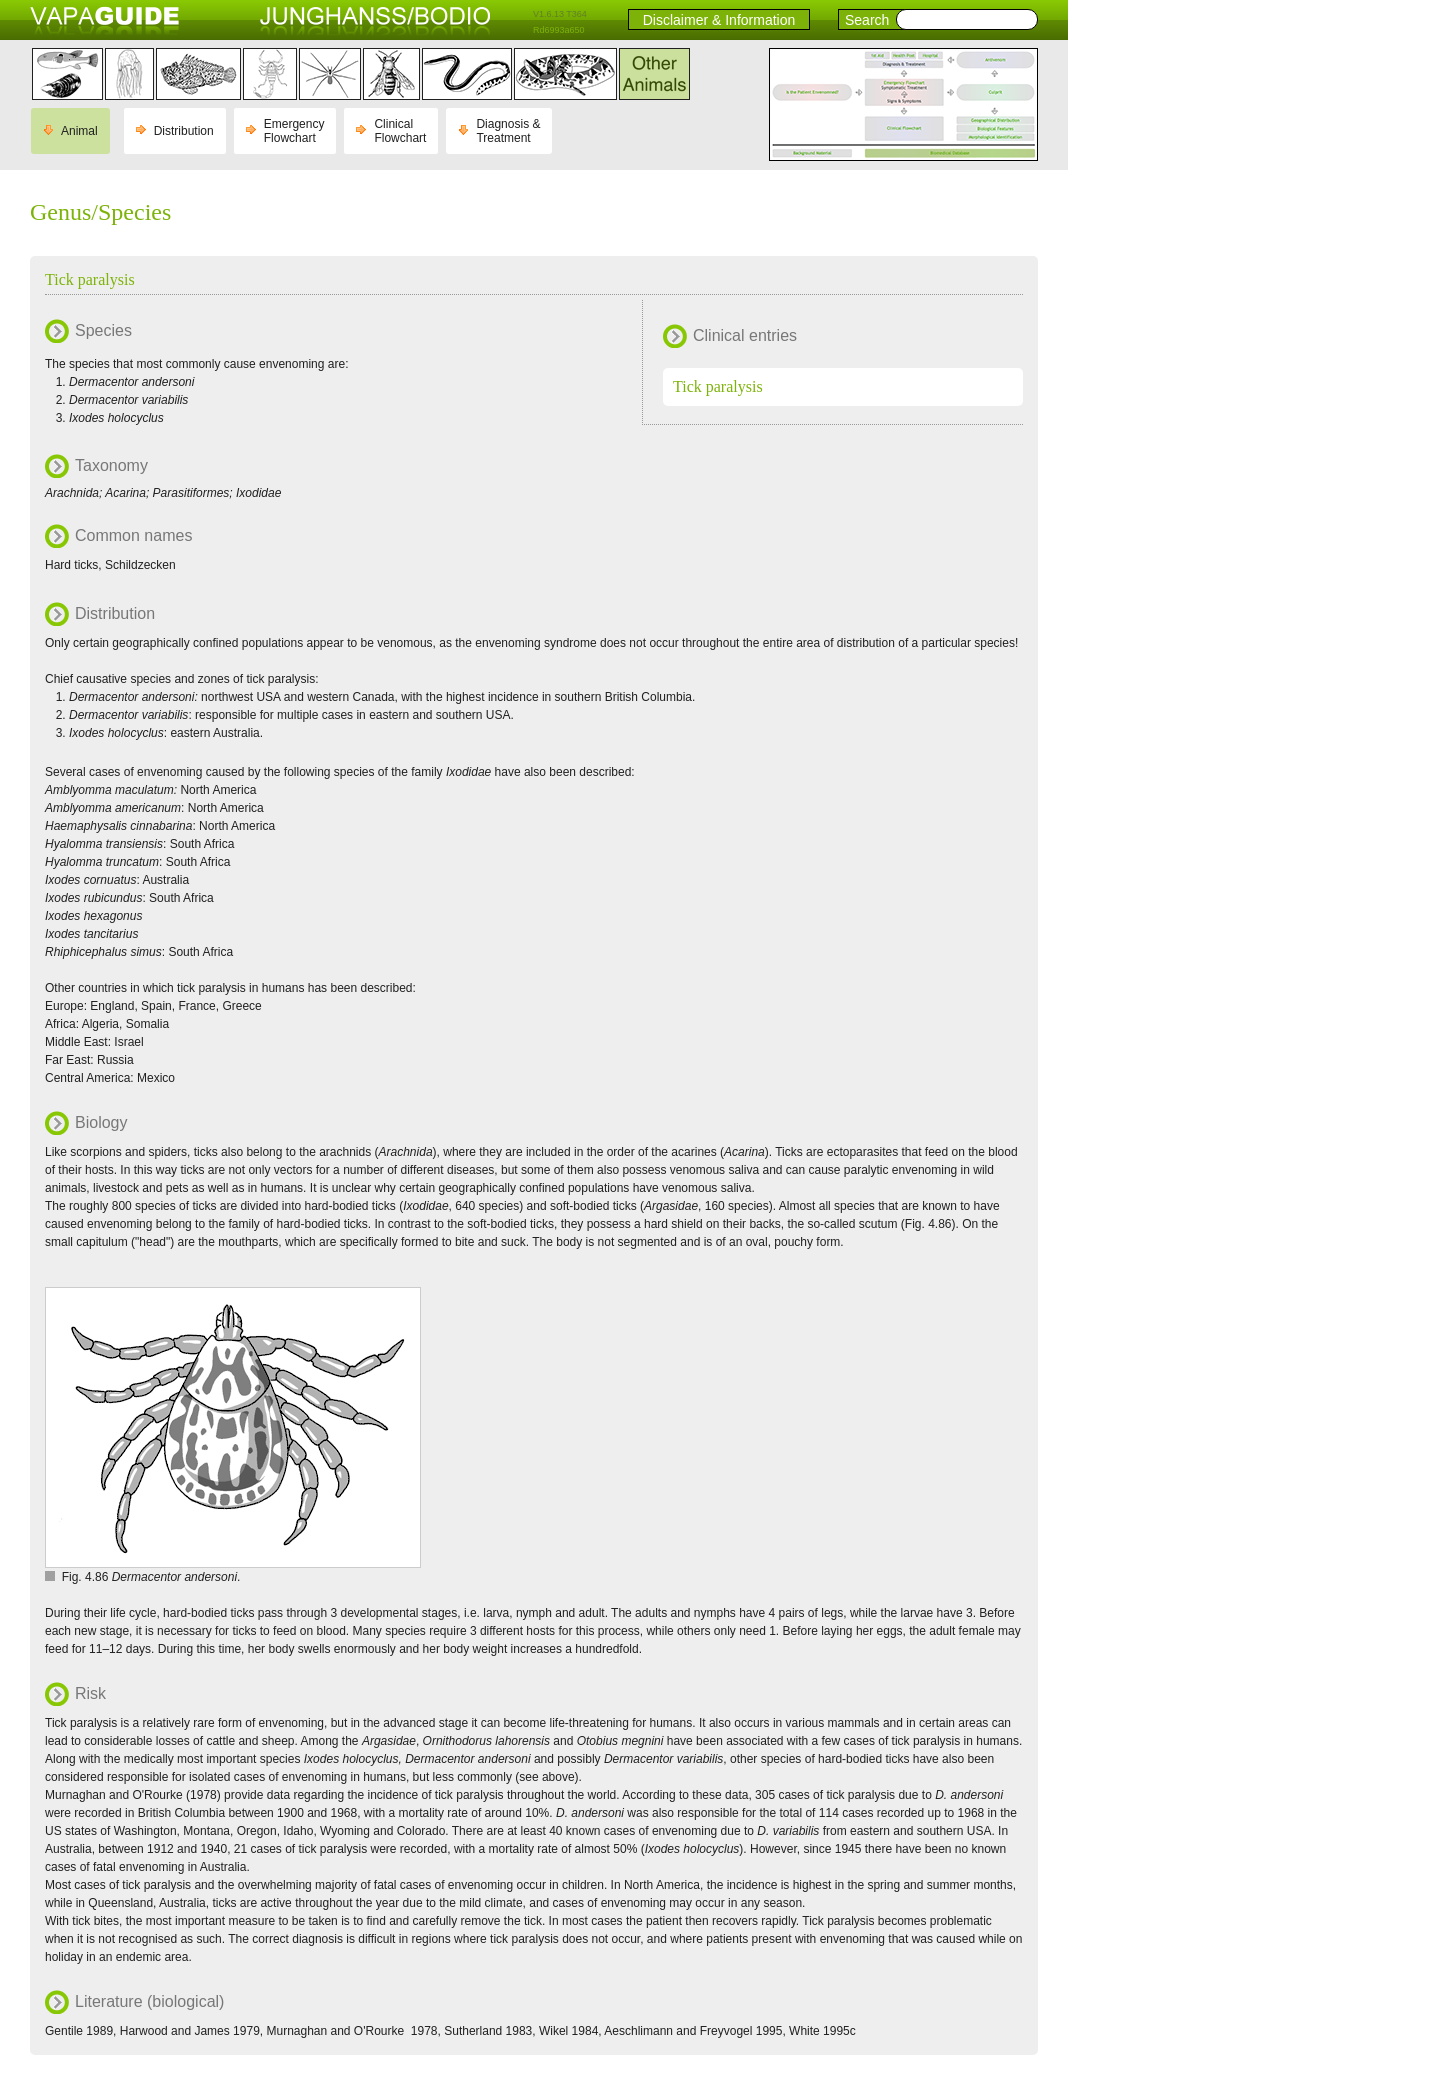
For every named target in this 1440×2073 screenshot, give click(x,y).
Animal (79, 131)
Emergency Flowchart (294, 131)
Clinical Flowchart (400, 131)
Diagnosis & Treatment (508, 131)
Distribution (184, 131)
